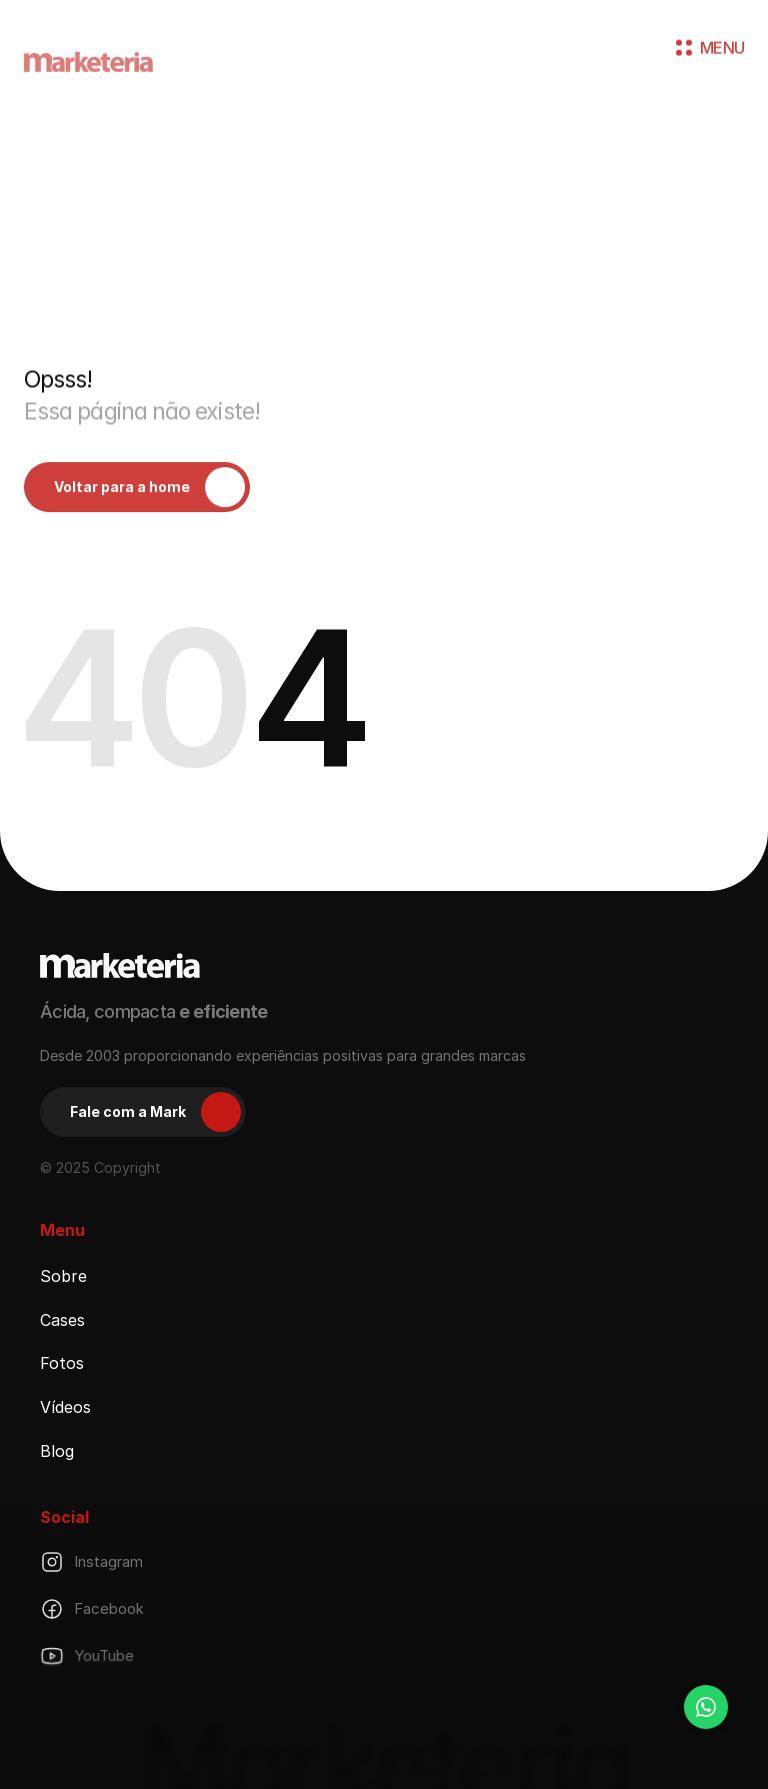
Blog (57, 1451)
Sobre (63, 1276)
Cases (62, 1319)
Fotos (62, 1363)
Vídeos (65, 1407)
